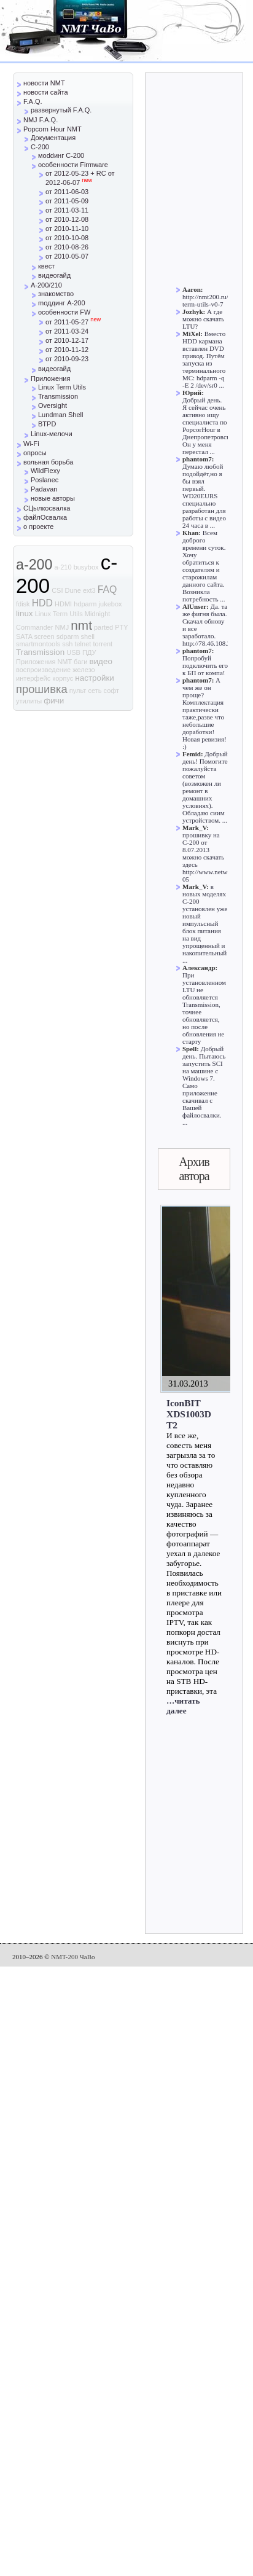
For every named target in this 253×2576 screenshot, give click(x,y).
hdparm (85, 604)
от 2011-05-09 (66, 201)
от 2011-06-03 (66, 191)
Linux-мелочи (51, 433)
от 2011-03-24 (66, 331)
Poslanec (44, 479)
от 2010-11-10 (66, 228)
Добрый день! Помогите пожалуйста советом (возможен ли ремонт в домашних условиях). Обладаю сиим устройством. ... (205, 787)
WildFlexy (45, 470)
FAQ (107, 589)
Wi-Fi (31, 443)
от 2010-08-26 (66, 247)
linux (24, 613)
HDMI (63, 604)
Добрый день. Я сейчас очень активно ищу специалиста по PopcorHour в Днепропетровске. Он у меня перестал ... (208, 425)
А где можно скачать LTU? (203, 319)
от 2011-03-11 (66, 210)
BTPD (47, 424)
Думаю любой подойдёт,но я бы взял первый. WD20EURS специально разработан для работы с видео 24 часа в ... (204, 496)
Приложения (50, 378)
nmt (81, 625)
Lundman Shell (60, 414)
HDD (42, 603)
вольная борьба (48, 462)
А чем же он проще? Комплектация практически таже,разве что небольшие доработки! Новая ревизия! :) (204, 713)
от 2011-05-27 (73, 322)
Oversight (52, 405)
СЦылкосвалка (46, 508)
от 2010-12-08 (66, 219)
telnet (82, 644)
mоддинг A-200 (61, 303)
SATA (24, 636)
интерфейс (33, 678)
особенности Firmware (73, 164)
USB (73, 652)
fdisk (23, 604)
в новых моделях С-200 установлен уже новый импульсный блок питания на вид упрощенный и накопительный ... (204, 923)
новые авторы (53, 498)
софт (112, 690)
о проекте (38, 526)
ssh (67, 644)
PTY (121, 627)
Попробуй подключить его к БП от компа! (205, 665)
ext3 (89, 590)
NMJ (62, 627)
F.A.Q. (32, 101)
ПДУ (89, 652)
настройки (94, 678)
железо (83, 669)
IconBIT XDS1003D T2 (188, 1414)
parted (103, 627)
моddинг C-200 (61, 155)
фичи (54, 700)
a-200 (34, 565)
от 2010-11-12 (66, 349)
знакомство (56, 293)
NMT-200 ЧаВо (73, 1956)
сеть (94, 690)
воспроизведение (43, 669)
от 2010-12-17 (66, 340)
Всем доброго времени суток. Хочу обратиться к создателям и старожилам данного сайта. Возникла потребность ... (203, 566)
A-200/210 (46, 285)
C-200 (40, 147)
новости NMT (44, 83)
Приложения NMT (44, 661)
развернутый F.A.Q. (61, 110)
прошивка (42, 689)
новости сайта (45, 92)
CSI (57, 590)
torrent (102, 644)
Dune (73, 590)
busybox (86, 567)
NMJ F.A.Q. (40, 119)
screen (44, 636)
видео (101, 661)
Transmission (58, 396)
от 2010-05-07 (66, 256)
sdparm (67, 636)
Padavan (44, 489)
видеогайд (54, 275)
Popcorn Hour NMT (52, 129)
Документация (53, 137)
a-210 (62, 567)
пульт (78, 690)
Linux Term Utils (62, 387)
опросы (35, 452)
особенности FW (64, 312)
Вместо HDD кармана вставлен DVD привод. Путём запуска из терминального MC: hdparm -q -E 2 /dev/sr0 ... (203, 359)
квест (46, 266)
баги (80, 661)
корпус (62, 678)
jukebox (110, 604)
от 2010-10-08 (66, 237)
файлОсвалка (45, 517)
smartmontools (38, 644)
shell (87, 636)
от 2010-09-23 (66, 358)
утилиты (29, 701)
